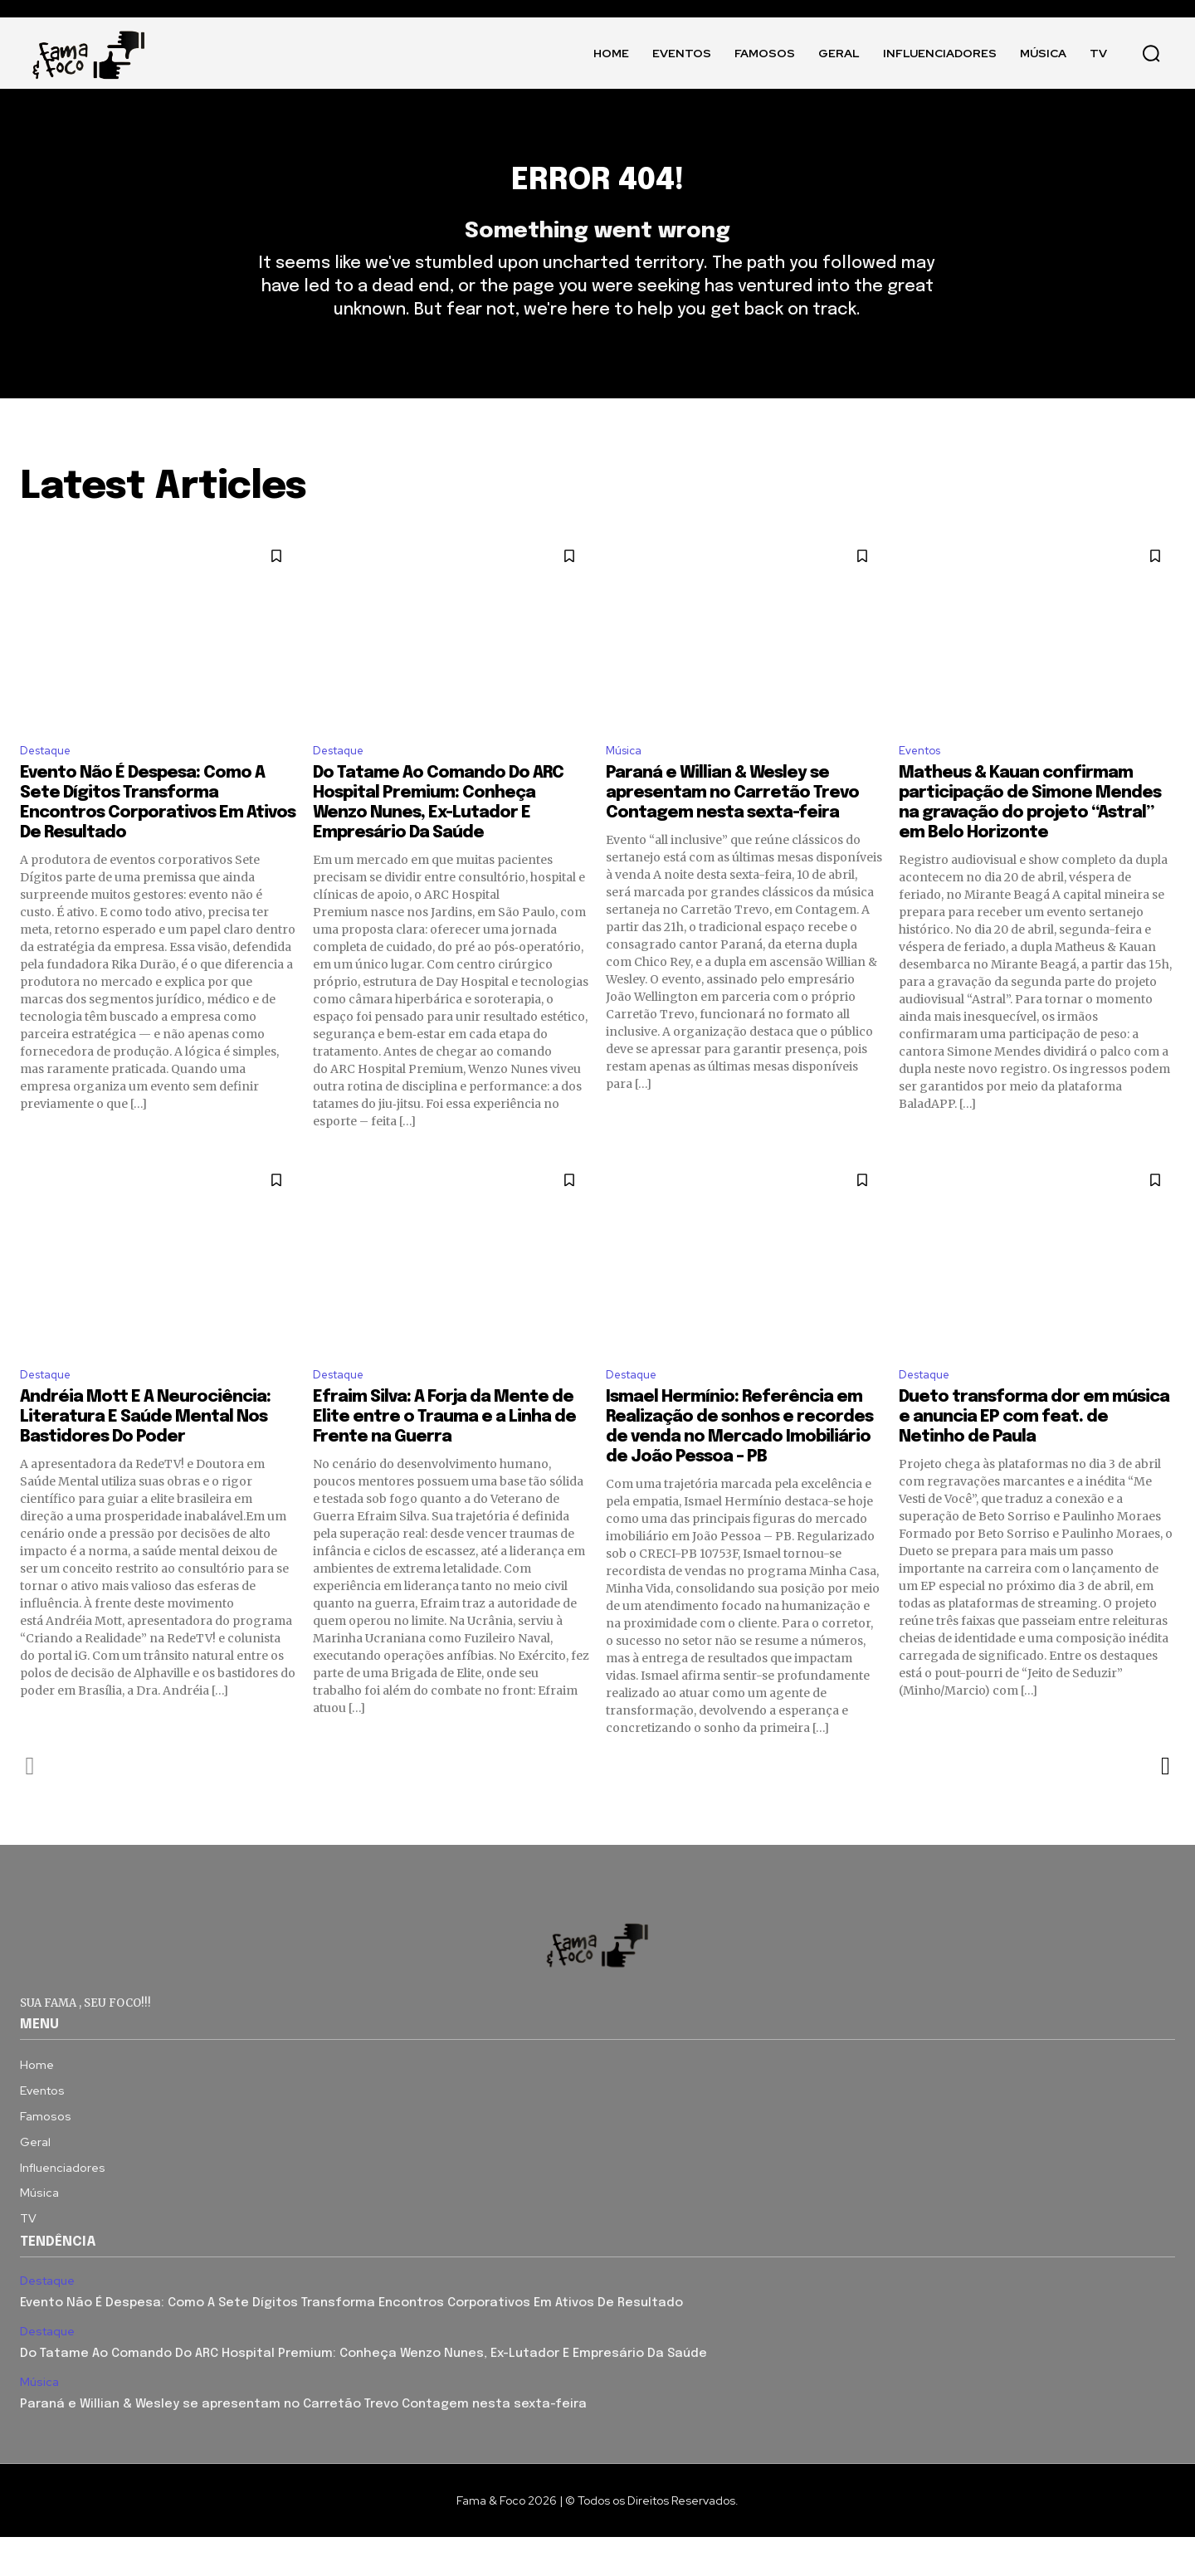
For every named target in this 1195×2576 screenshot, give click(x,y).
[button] (1151, 53)
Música (626, 784)
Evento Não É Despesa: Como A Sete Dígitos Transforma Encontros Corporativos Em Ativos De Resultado (351, 2342)
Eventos (924, 784)
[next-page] (1164, 1805)
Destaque (51, 784)
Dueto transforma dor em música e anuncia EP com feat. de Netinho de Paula (1034, 1456)
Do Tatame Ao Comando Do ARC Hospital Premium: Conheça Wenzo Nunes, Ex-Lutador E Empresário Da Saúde (363, 2392)
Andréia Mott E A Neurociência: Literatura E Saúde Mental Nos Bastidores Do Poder (145, 1456)
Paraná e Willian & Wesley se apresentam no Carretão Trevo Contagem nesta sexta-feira (732, 827)
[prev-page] (30, 1805)
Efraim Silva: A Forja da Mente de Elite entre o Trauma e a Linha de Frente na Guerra (444, 1456)
